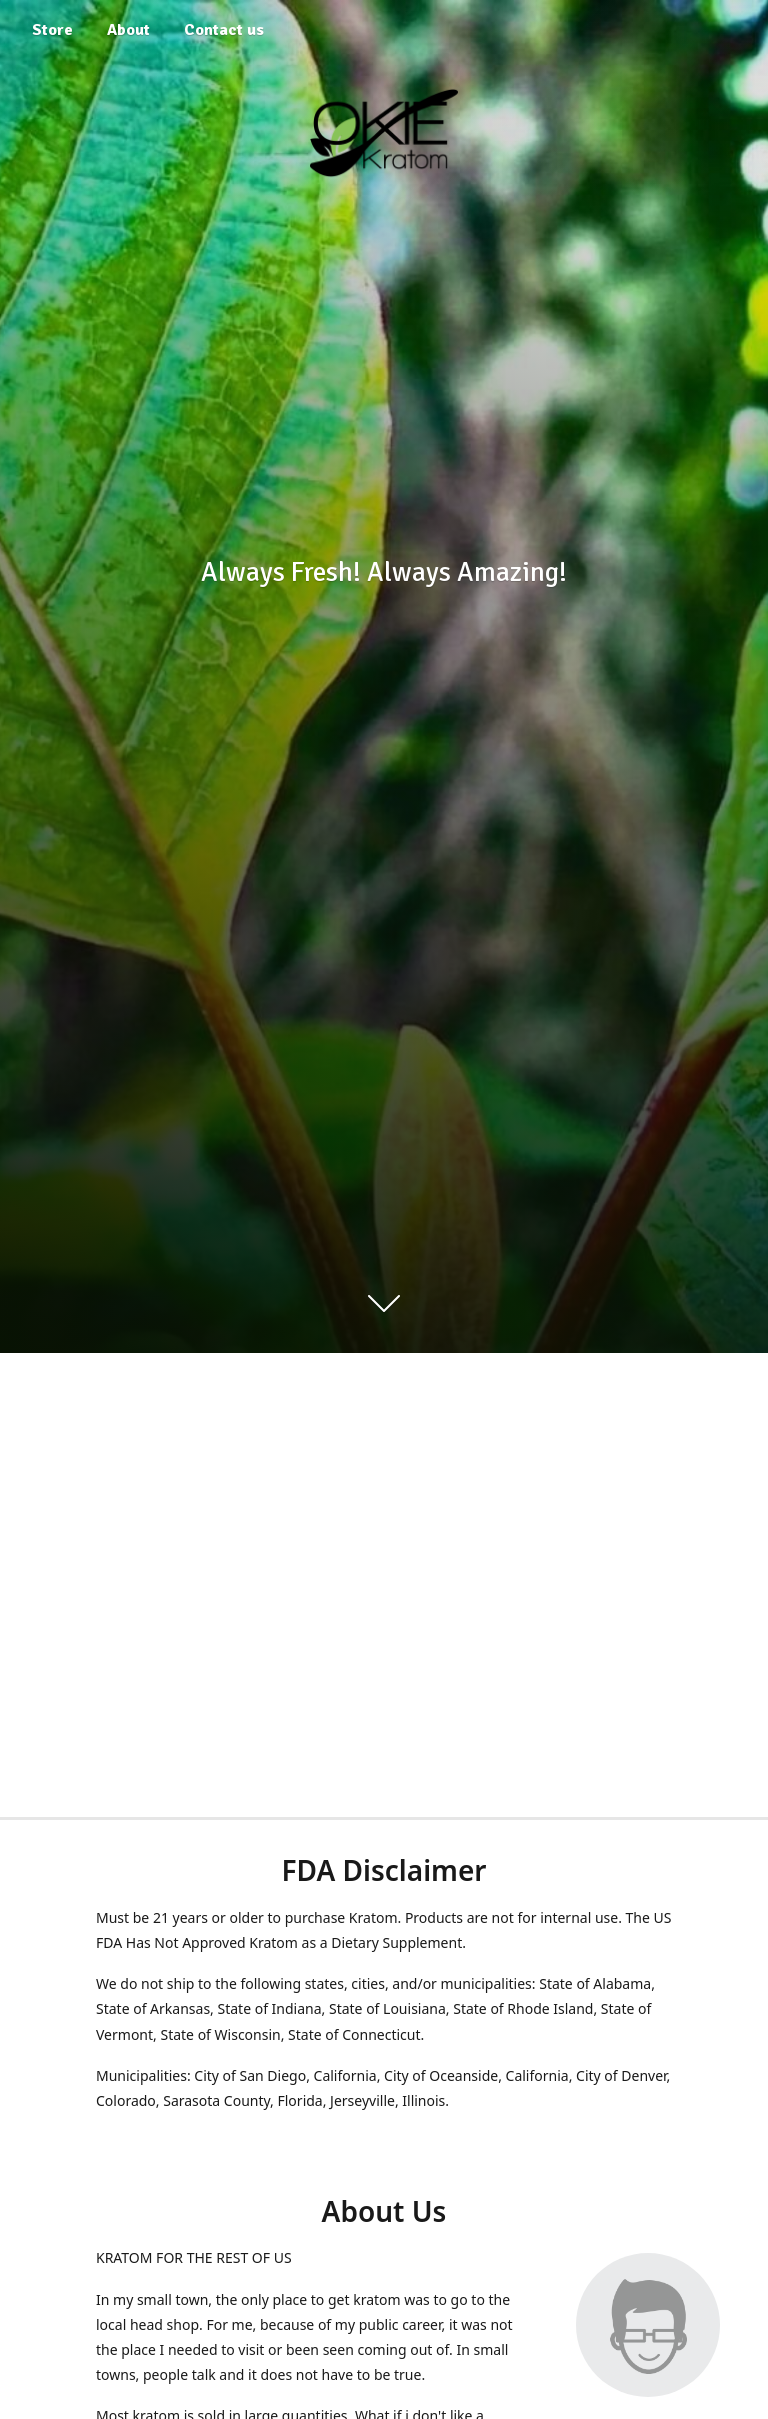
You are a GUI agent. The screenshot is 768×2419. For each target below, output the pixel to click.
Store (52, 30)
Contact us (224, 30)
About (128, 30)
